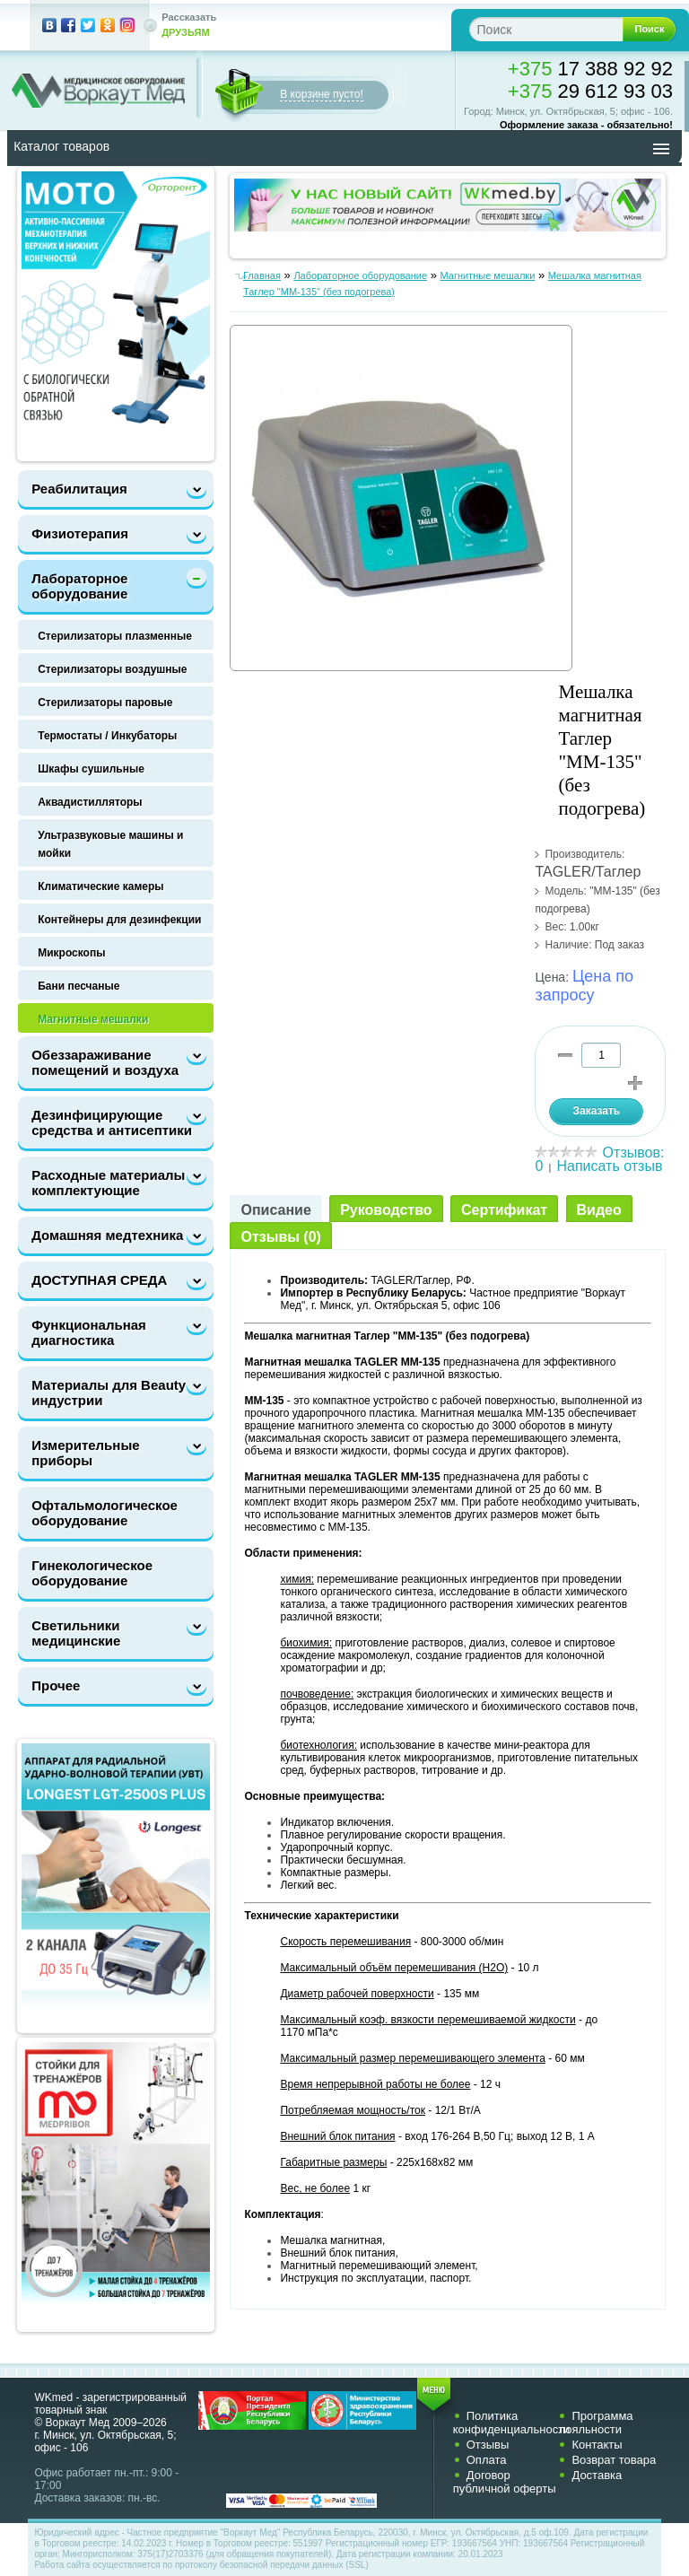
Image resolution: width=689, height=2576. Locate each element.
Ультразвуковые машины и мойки (110, 844)
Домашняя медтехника (107, 1235)
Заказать (596, 1111)
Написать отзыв (609, 1166)
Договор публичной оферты (504, 2481)
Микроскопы (71, 953)
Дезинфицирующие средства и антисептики (111, 1122)
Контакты (596, 2444)
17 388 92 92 (590, 68)
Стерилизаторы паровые (105, 702)
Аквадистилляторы (90, 802)
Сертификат (504, 1210)
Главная (262, 275)
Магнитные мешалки (93, 1019)
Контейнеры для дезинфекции (119, 919)
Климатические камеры (100, 886)
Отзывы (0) (280, 1236)
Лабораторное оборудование (79, 586)
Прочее (55, 1685)
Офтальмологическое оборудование (104, 1513)
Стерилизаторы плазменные (115, 636)
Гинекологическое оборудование (92, 1573)
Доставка (596, 2475)
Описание (275, 1210)
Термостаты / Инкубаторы (107, 735)
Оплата (487, 2460)
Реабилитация (78, 488)
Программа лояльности (595, 2422)
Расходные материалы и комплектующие (114, 1182)
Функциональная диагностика (88, 1332)
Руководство (386, 1210)
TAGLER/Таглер (588, 871)
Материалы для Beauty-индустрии (110, 1392)
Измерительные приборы (85, 1452)
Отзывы (488, 2444)
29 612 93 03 (590, 91)
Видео (599, 1210)
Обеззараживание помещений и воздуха (105, 1062)
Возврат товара (613, 2460)
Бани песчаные (78, 986)
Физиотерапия (79, 533)
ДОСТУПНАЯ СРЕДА (99, 1280)
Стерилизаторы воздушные (112, 669)
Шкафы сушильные (91, 769)
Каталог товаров (61, 146)
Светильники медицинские (75, 1633)
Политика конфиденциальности (512, 2422)
